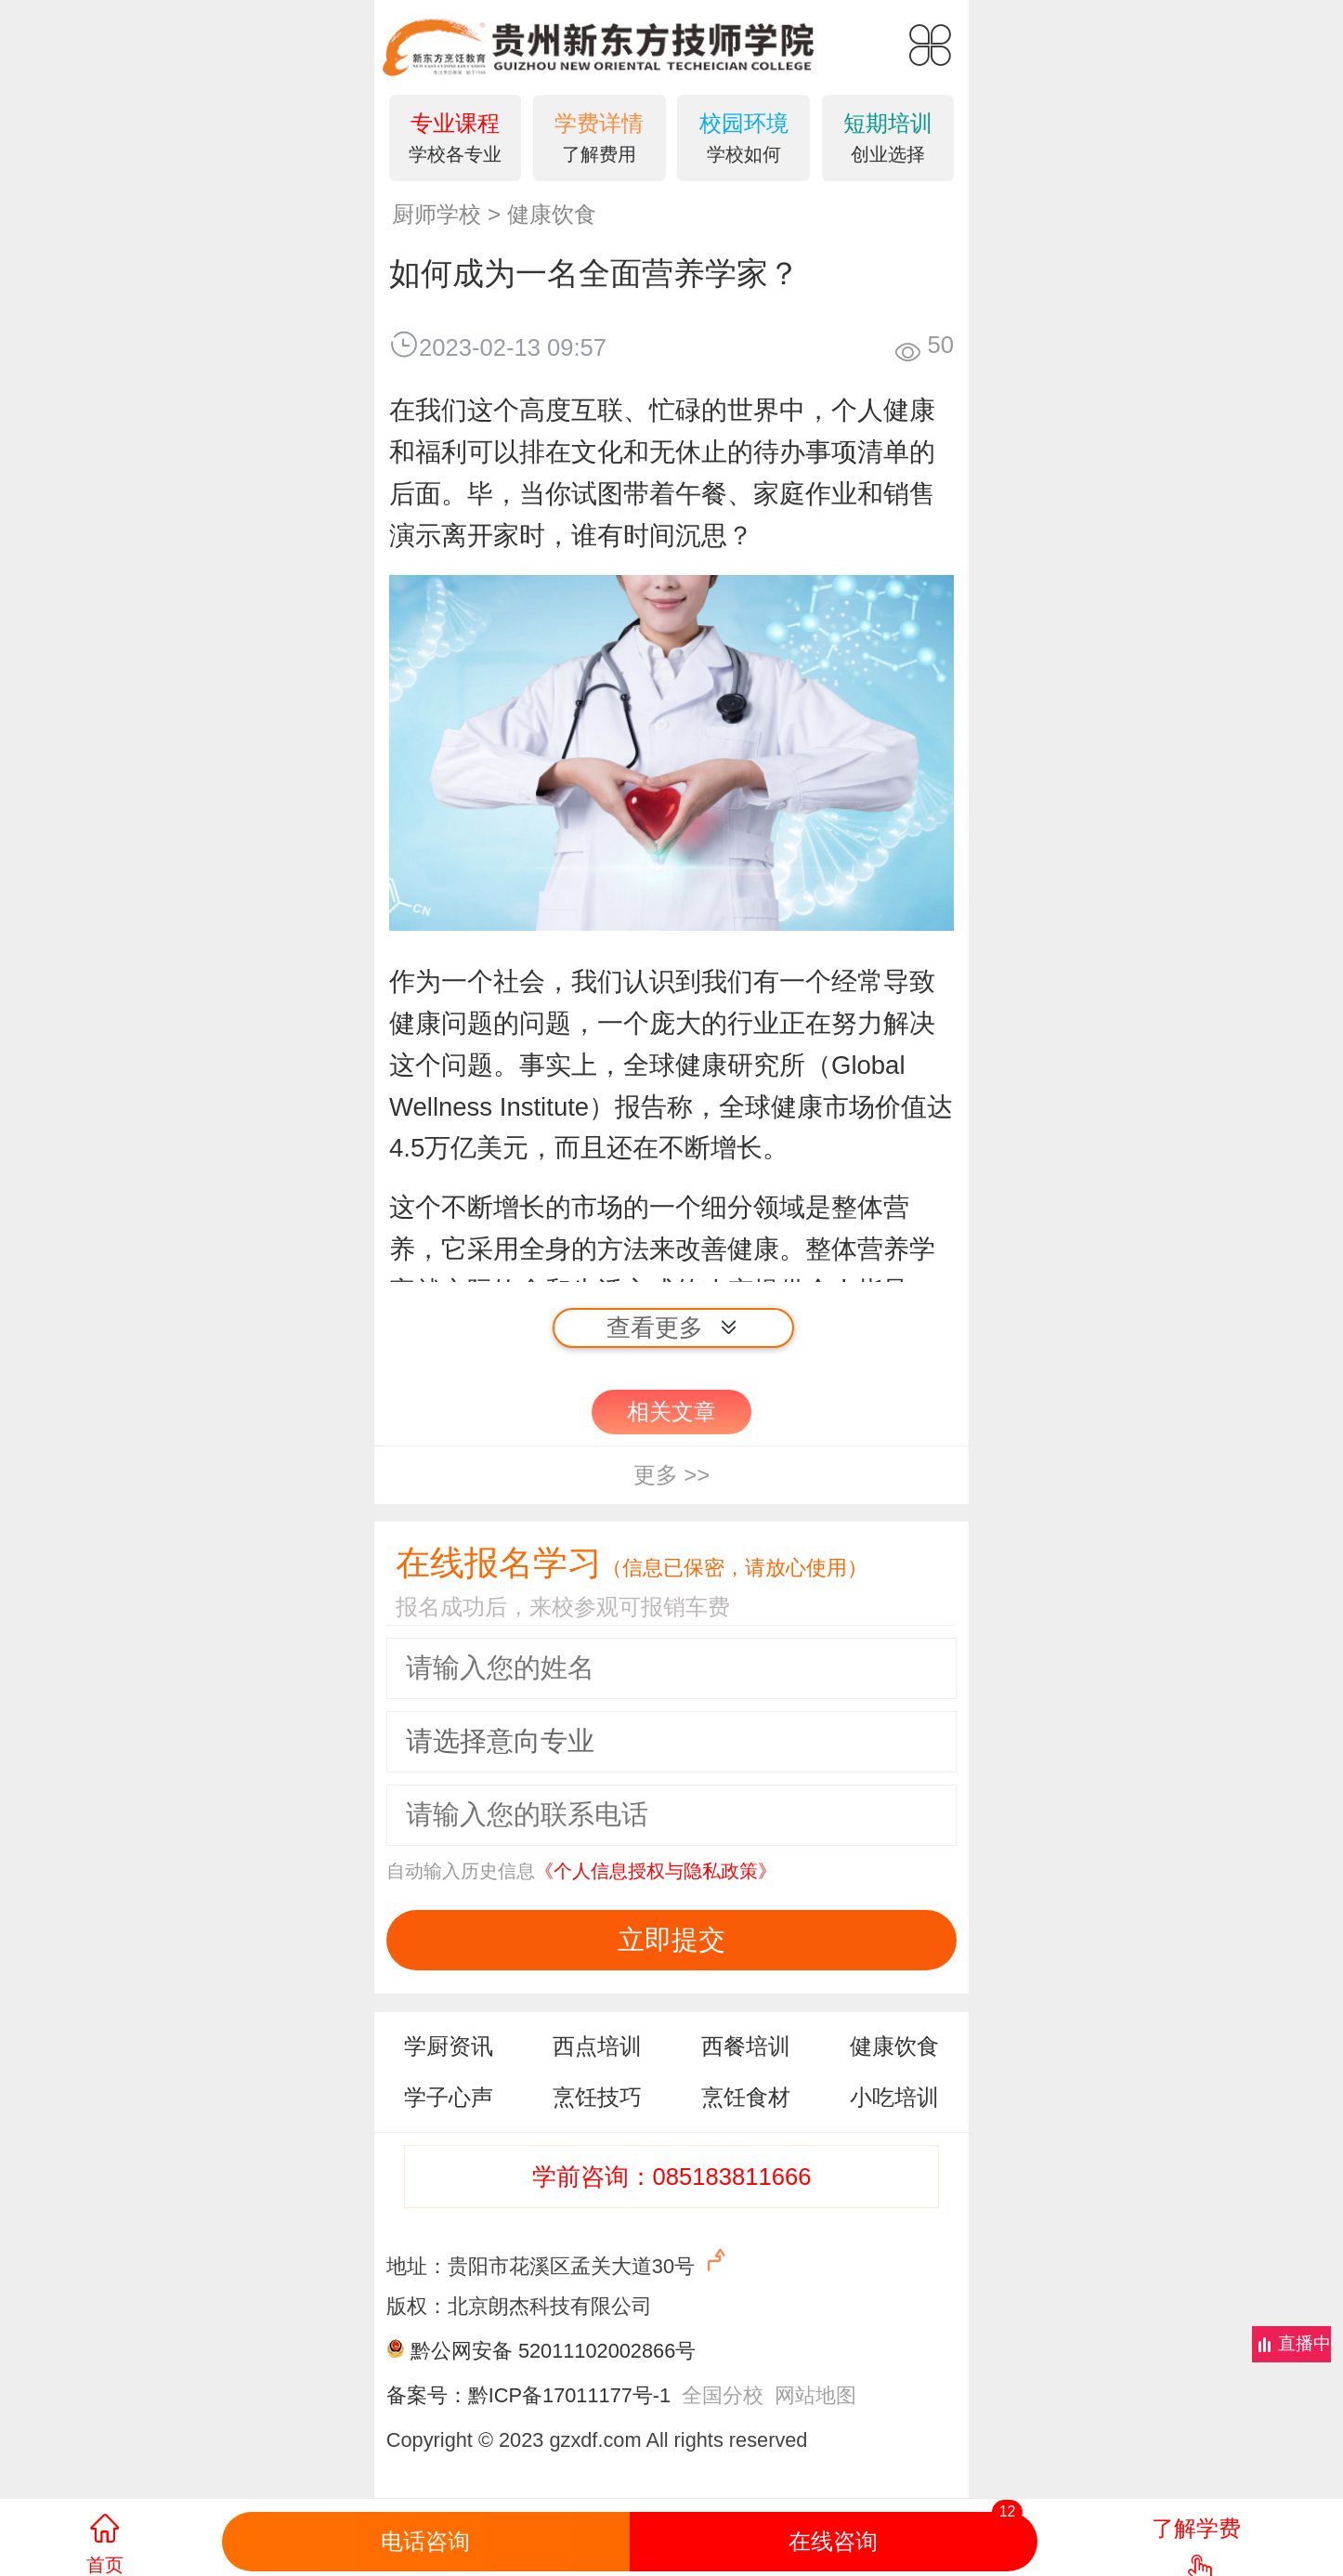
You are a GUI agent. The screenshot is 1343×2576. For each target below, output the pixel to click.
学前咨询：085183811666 (672, 2177)
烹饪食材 (745, 2097)
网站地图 (815, 2395)
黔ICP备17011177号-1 (569, 2395)
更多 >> (672, 1474)
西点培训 (597, 2046)
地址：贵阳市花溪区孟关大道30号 (558, 2262)
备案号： (427, 2395)
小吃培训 (894, 2097)
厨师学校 (436, 214)
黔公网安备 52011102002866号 (553, 2350)
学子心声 (448, 2097)
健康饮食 (551, 214)
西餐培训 (745, 2046)
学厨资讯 (448, 2046)
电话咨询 (425, 2541)
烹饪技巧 (597, 2097)
